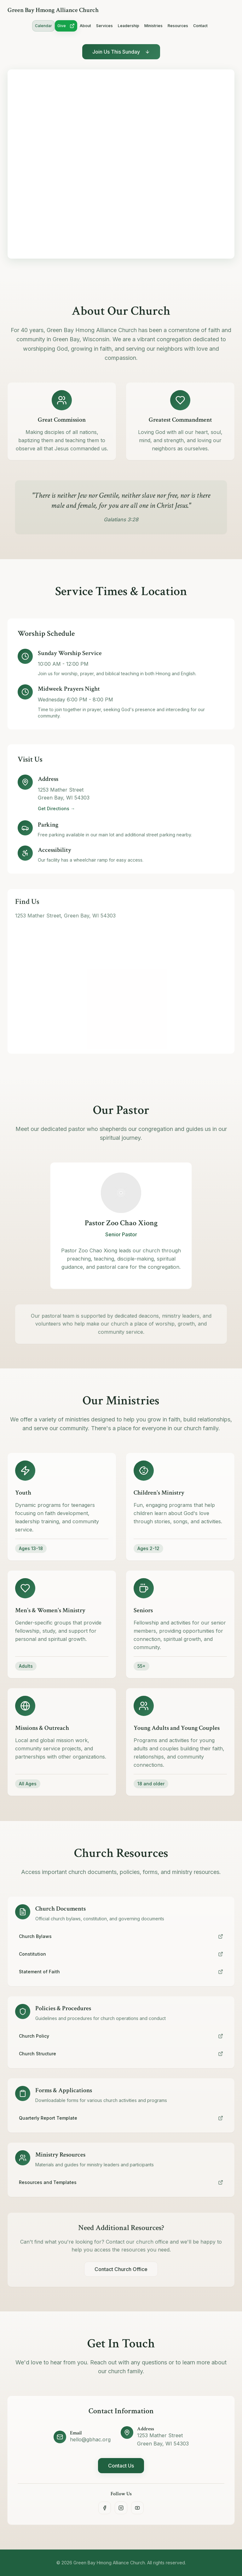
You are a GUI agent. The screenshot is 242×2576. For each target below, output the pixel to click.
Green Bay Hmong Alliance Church (53, 10)
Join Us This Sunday (121, 54)
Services (104, 25)
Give (66, 25)
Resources (178, 25)
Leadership (128, 25)
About (85, 25)
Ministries (153, 25)
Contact (200, 25)
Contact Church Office (121, 2277)
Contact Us (121, 2467)
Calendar (43, 25)
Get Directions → (56, 813)
